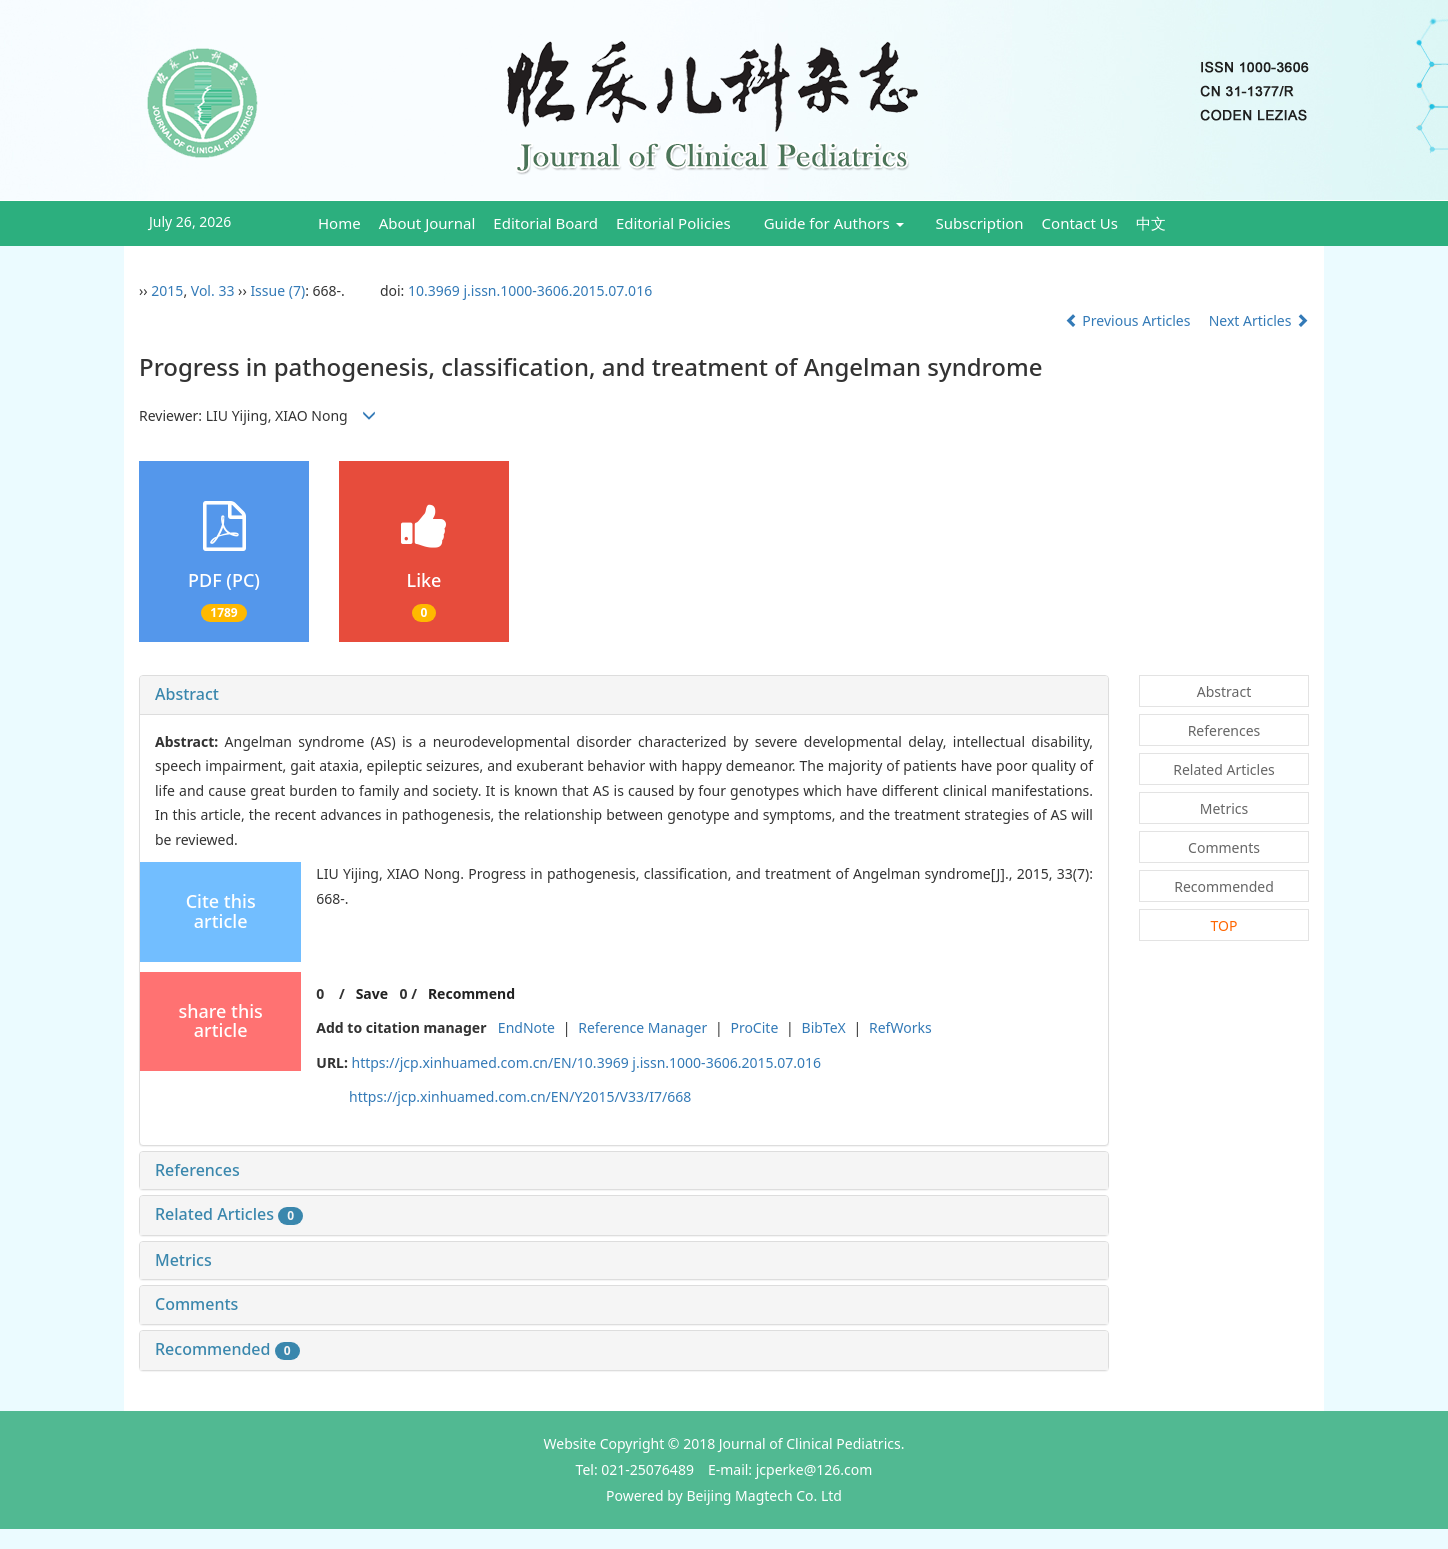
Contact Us (1080, 223)
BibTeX (824, 1027)
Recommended (227, 1349)
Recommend (471, 993)
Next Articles (1259, 320)
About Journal (427, 223)
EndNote (526, 1027)
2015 (167, 290)
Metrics (183, 1260)
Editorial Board (545, 223)
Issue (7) (277, 290)
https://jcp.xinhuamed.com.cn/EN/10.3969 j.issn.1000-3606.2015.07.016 (587, 1062)
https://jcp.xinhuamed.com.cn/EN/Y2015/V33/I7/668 (520, 1096)
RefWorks (900, 1027)
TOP (1224, 925)
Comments (196, 1304)
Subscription (980, 223)
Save (372, 993)
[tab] (624, 695)
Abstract (187, 694)
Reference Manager (642, 1027)
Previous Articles (1129, 320)
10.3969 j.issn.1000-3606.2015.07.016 (530, 290)
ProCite (754, 1027)
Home (339, 223)
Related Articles (229, 1214)
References (197, 1170)
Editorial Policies (673, 223)
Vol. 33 (213, 290)
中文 (1151, 223)
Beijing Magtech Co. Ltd (764, 1495)
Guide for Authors (834, 223)
